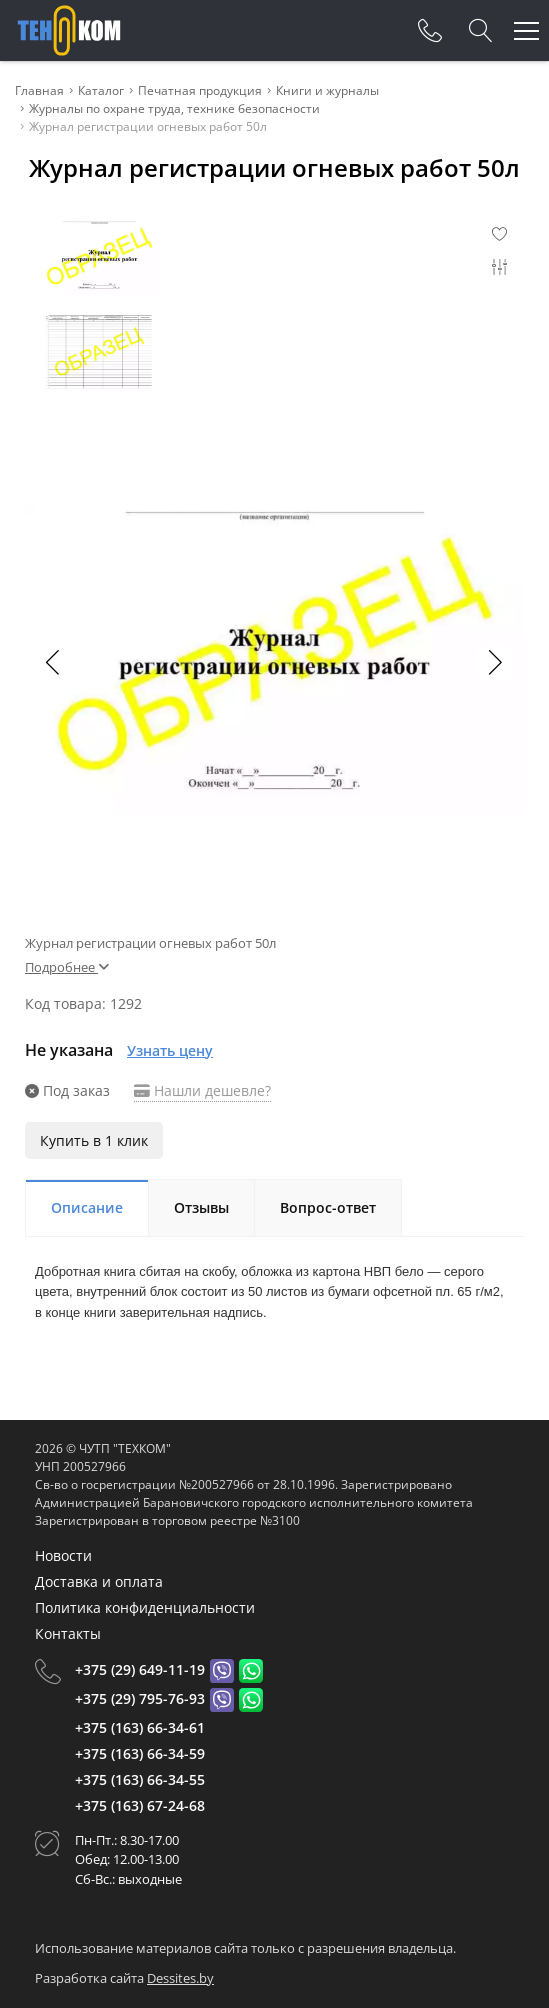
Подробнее (67, 967)
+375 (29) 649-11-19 (140, 1669)
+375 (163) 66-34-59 (140, 1753)
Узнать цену (170, 1050)
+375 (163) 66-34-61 (140, 1727)
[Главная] (69, 30)
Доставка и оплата (99, 1581)
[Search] (481, 31)
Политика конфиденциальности (145, 1607)
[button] (494, 662)
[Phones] (430, 31)
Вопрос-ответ (328, 1207)
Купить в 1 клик (94, 1140)
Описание (87, 1207)
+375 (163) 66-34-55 (140, 1779)
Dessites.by (180, 1978)
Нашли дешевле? (202, 1090)
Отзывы (201, 1207)
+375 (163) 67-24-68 (140, 1805)
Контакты (68, 1633)
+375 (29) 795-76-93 (140, 1698)
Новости (63, 1555)
